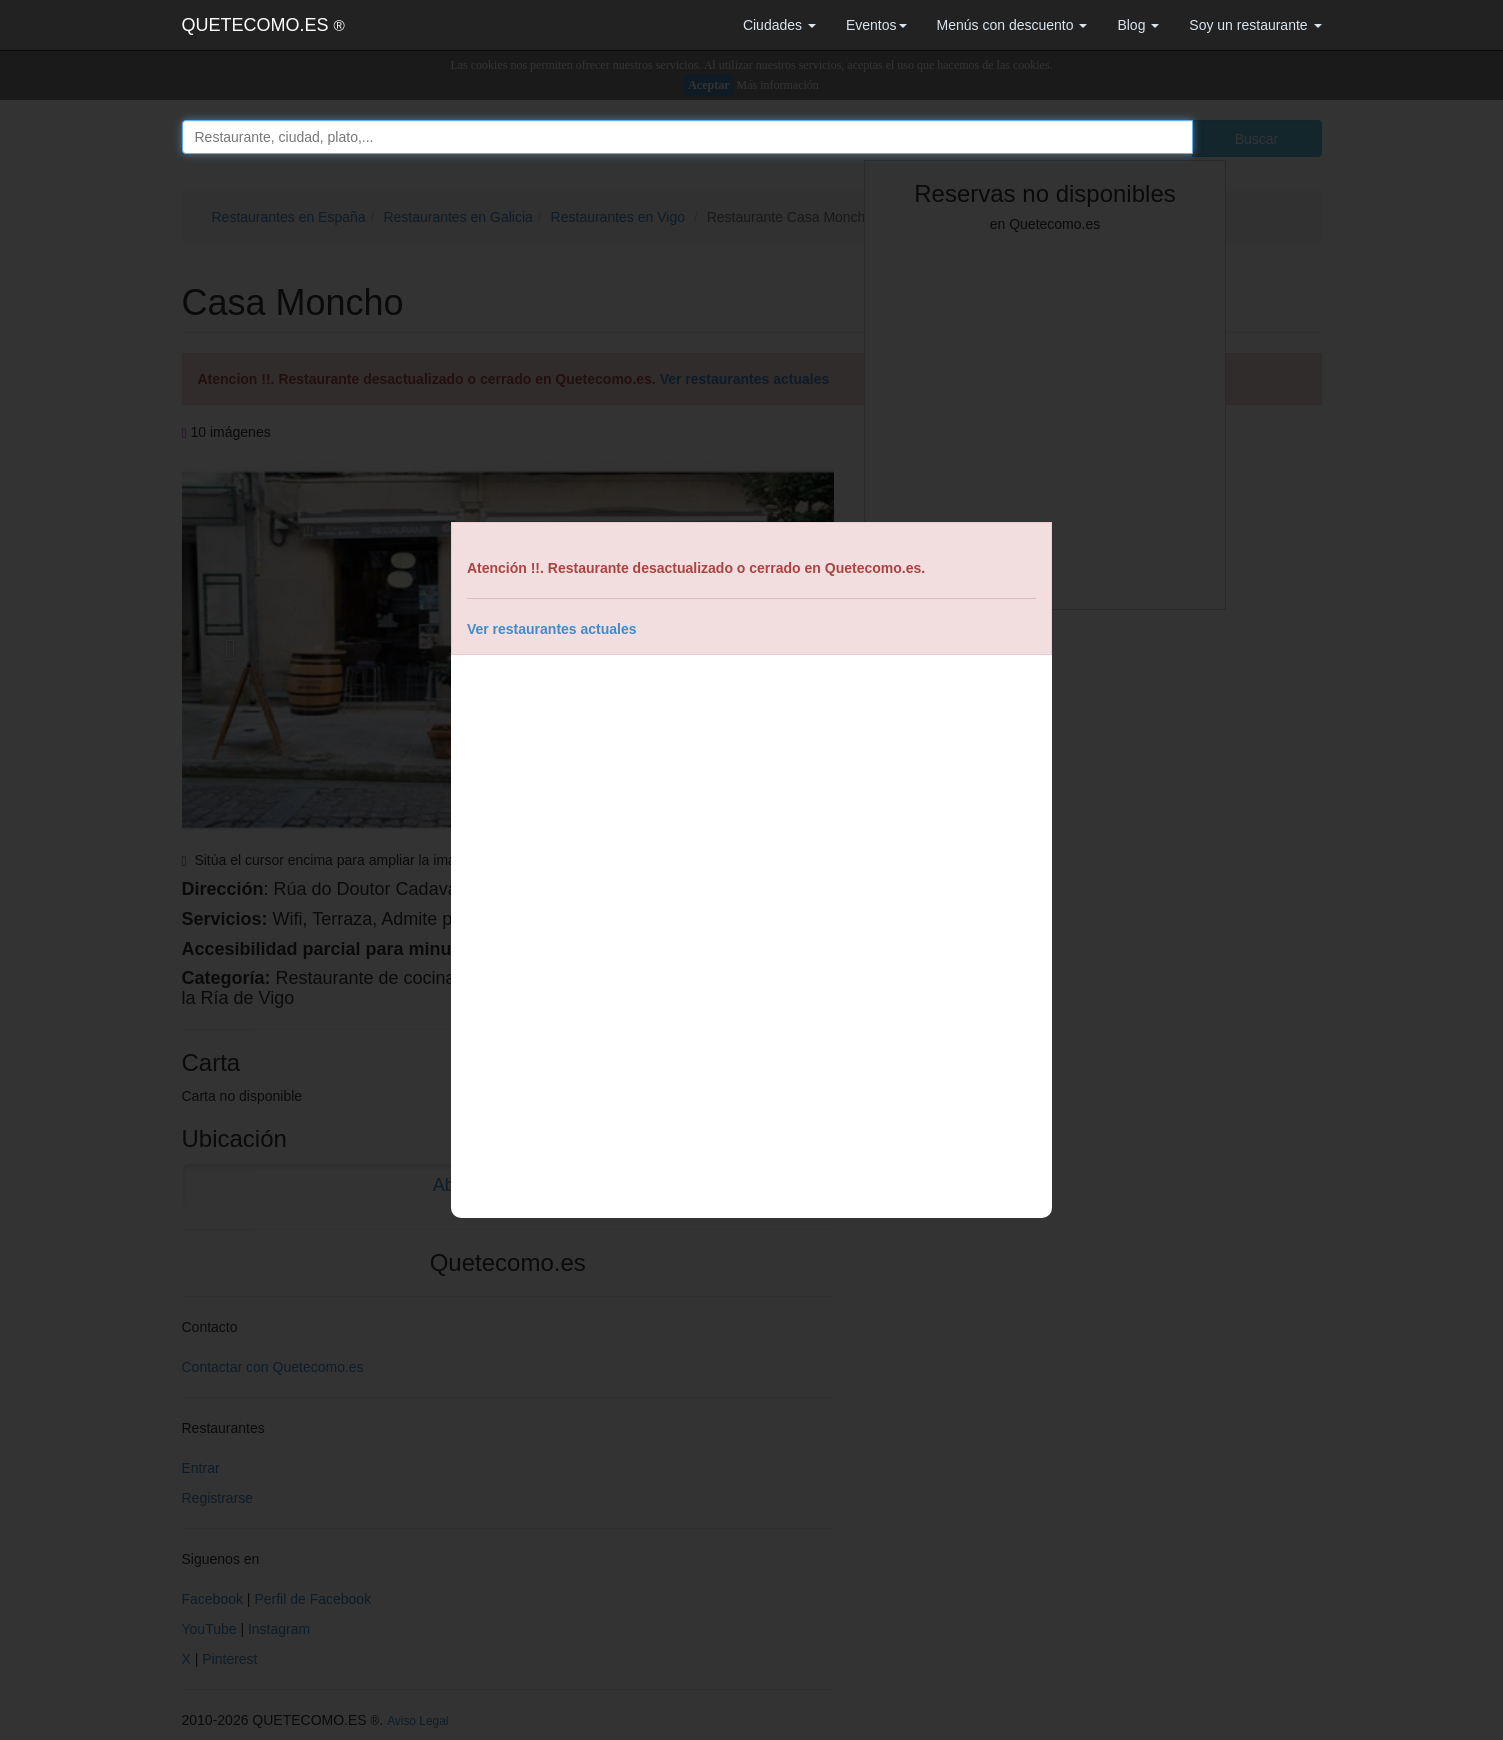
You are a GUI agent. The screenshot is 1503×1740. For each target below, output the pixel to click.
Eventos (876, 25)
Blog (1138, 25)
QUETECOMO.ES (263, 25)
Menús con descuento (1012, 25)
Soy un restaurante (1255, 25)
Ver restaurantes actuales (552, 629)
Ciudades (779, 25)
